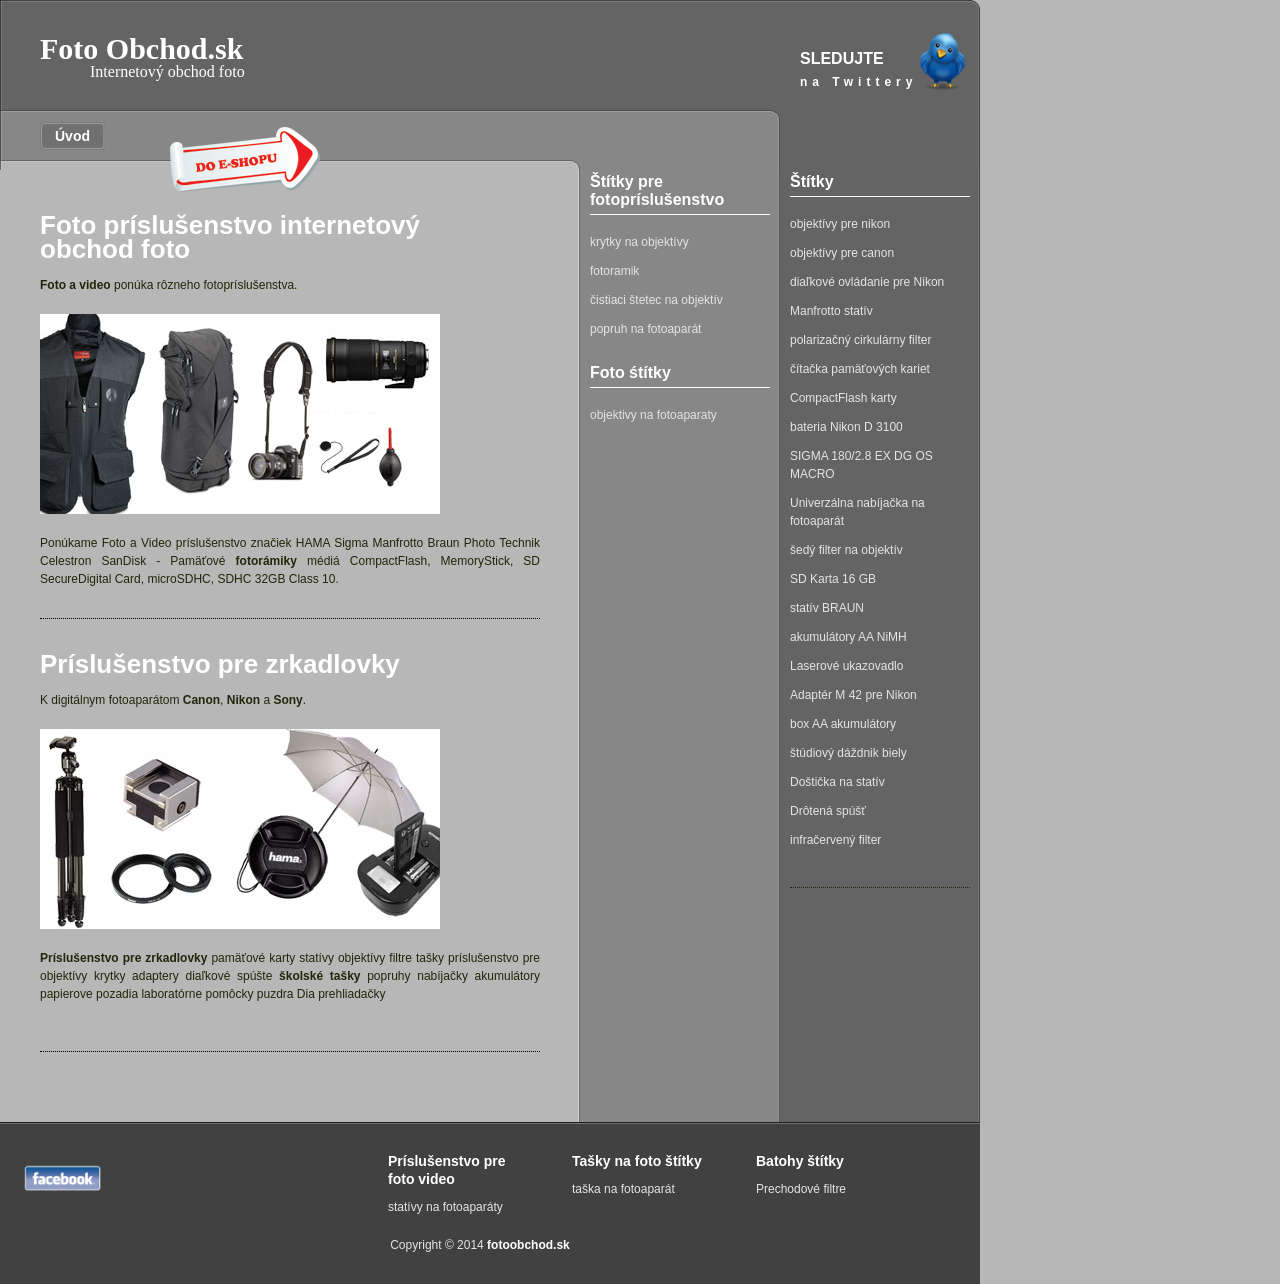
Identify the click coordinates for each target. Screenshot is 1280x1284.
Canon (201, 700)
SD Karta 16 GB (833, 579)
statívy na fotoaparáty (445, 1207)
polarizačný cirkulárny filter (860, 340)
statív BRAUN (827, 608)
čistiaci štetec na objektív (656, 300)
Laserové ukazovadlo (846, 666)
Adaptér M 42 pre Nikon (853, 695)
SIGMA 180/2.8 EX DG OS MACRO (861, 465)
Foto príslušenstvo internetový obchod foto (230, 237)
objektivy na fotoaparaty (653, 415)
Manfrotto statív (831, 311)
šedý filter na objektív (846, 550)
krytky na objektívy (639, 242)
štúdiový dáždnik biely (848, 753)
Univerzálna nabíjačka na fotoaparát (857, 512)
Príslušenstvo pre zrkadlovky (220, 664)
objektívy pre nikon (840, 224)
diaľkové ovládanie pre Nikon (867, 282)
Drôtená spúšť (828, 811)
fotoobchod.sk (528, 1245)
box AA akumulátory (843, 724)
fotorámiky (266, 561)
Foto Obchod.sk (142, 56)
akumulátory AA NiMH (848, 637)
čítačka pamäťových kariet (860, 369)
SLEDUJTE (885, 70)
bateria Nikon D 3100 (846, 427)
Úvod (65, 136)
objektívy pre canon (842, 253)
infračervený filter (835, 840)
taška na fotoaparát (623, 1189)
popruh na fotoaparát (645, 329)
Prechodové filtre (801, 1189)
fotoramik (614, 271)
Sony (287, 700)
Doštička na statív (837, 782)
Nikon (243, 700)
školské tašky (319, 976)
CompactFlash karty (843, 398)
